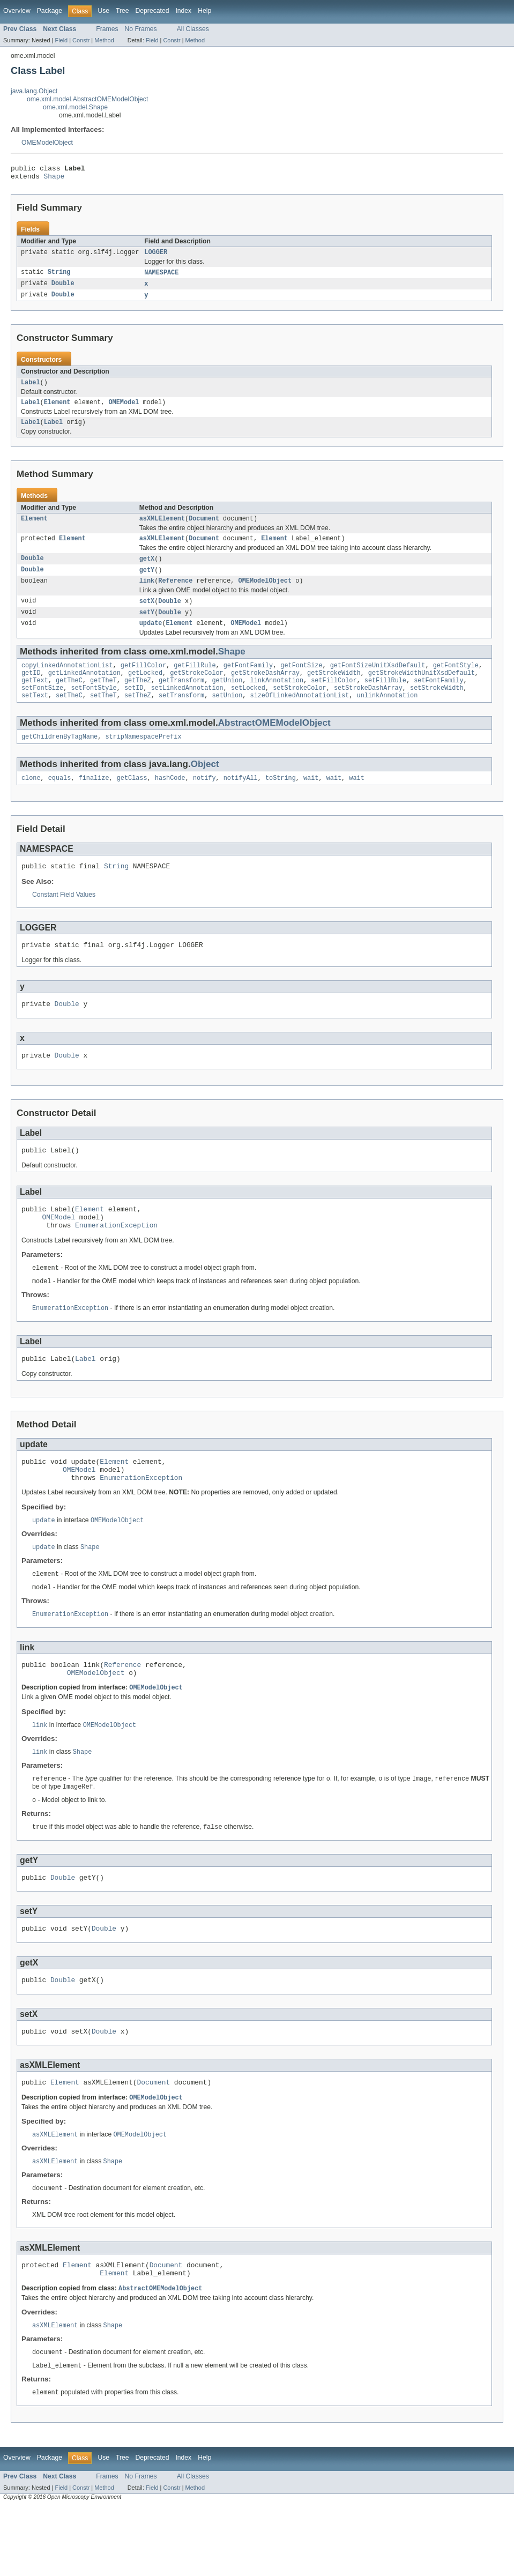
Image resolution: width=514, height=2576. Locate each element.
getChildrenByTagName (59, 758)
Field (61, 40)
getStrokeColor (197, 690)
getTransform (181, 699)
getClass (132, 800)
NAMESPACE (161, 277)
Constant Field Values (63, 919)
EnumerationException (116, 1260)
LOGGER (155, 256)
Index (183, 10)
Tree (122, 10)
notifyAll (241, 800)
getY (146, 582)
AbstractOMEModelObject (274, 744)
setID (134, 707)
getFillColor (143, 681)
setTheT (103, 716)
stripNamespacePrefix (143, 758)
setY (146, 626)
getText (34, 699)
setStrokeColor (299, 707)
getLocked (145, 690)
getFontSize (301, 681)
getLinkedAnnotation (84, 690)
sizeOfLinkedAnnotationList (299, 716)
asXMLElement (162, 528)
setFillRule (385, 699)
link (146, 594)
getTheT (103, 699)
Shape (54, 179)
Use (103, 10)
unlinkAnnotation (387, 716)
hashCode (170, 800)
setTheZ (137, 716)
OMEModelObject (47, 142)
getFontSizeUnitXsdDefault (378, 681)
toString (280, 800)
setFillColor (333, 699)
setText (34, 716)
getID (31, 690)
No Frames (141, 29)
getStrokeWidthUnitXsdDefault (421, 690)
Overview (17, 10)
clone (31, 800)
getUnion (227, 699)
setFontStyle (93, 707)
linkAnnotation (276, 699)
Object (205, 786)
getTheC (69, 699)
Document (204, 528)
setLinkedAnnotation (187, 707)
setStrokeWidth (437, 707)
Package (49, 10)
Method (104, 40)
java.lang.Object (34, 91)
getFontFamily (248, 681)
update (150, 638)
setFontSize (42, 707)
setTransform (181, 716)
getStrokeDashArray (265, 690)
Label (30, 389)
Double (63, 289)
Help (204, 10)
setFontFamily (438, 699)
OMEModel (123, 410)
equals (59, 800)
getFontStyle (456, 681)
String (59, 277)
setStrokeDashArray (368, 707)
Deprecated (152, 10)
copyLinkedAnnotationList (67, 681)
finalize (94, 800)
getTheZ (137, 699)
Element (57, 410)
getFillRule (194, 681)
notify (204, 800)
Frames (107, 29)
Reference (175, 594)
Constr (81, 40)
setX (146, 615)
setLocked (248, 707)
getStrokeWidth (334, 690)
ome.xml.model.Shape (75, 107)
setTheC (69, 716)
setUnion (227, 716)
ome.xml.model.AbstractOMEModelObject (87, 99)
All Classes (193, 29)
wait (310, 800)
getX (146, 570)
